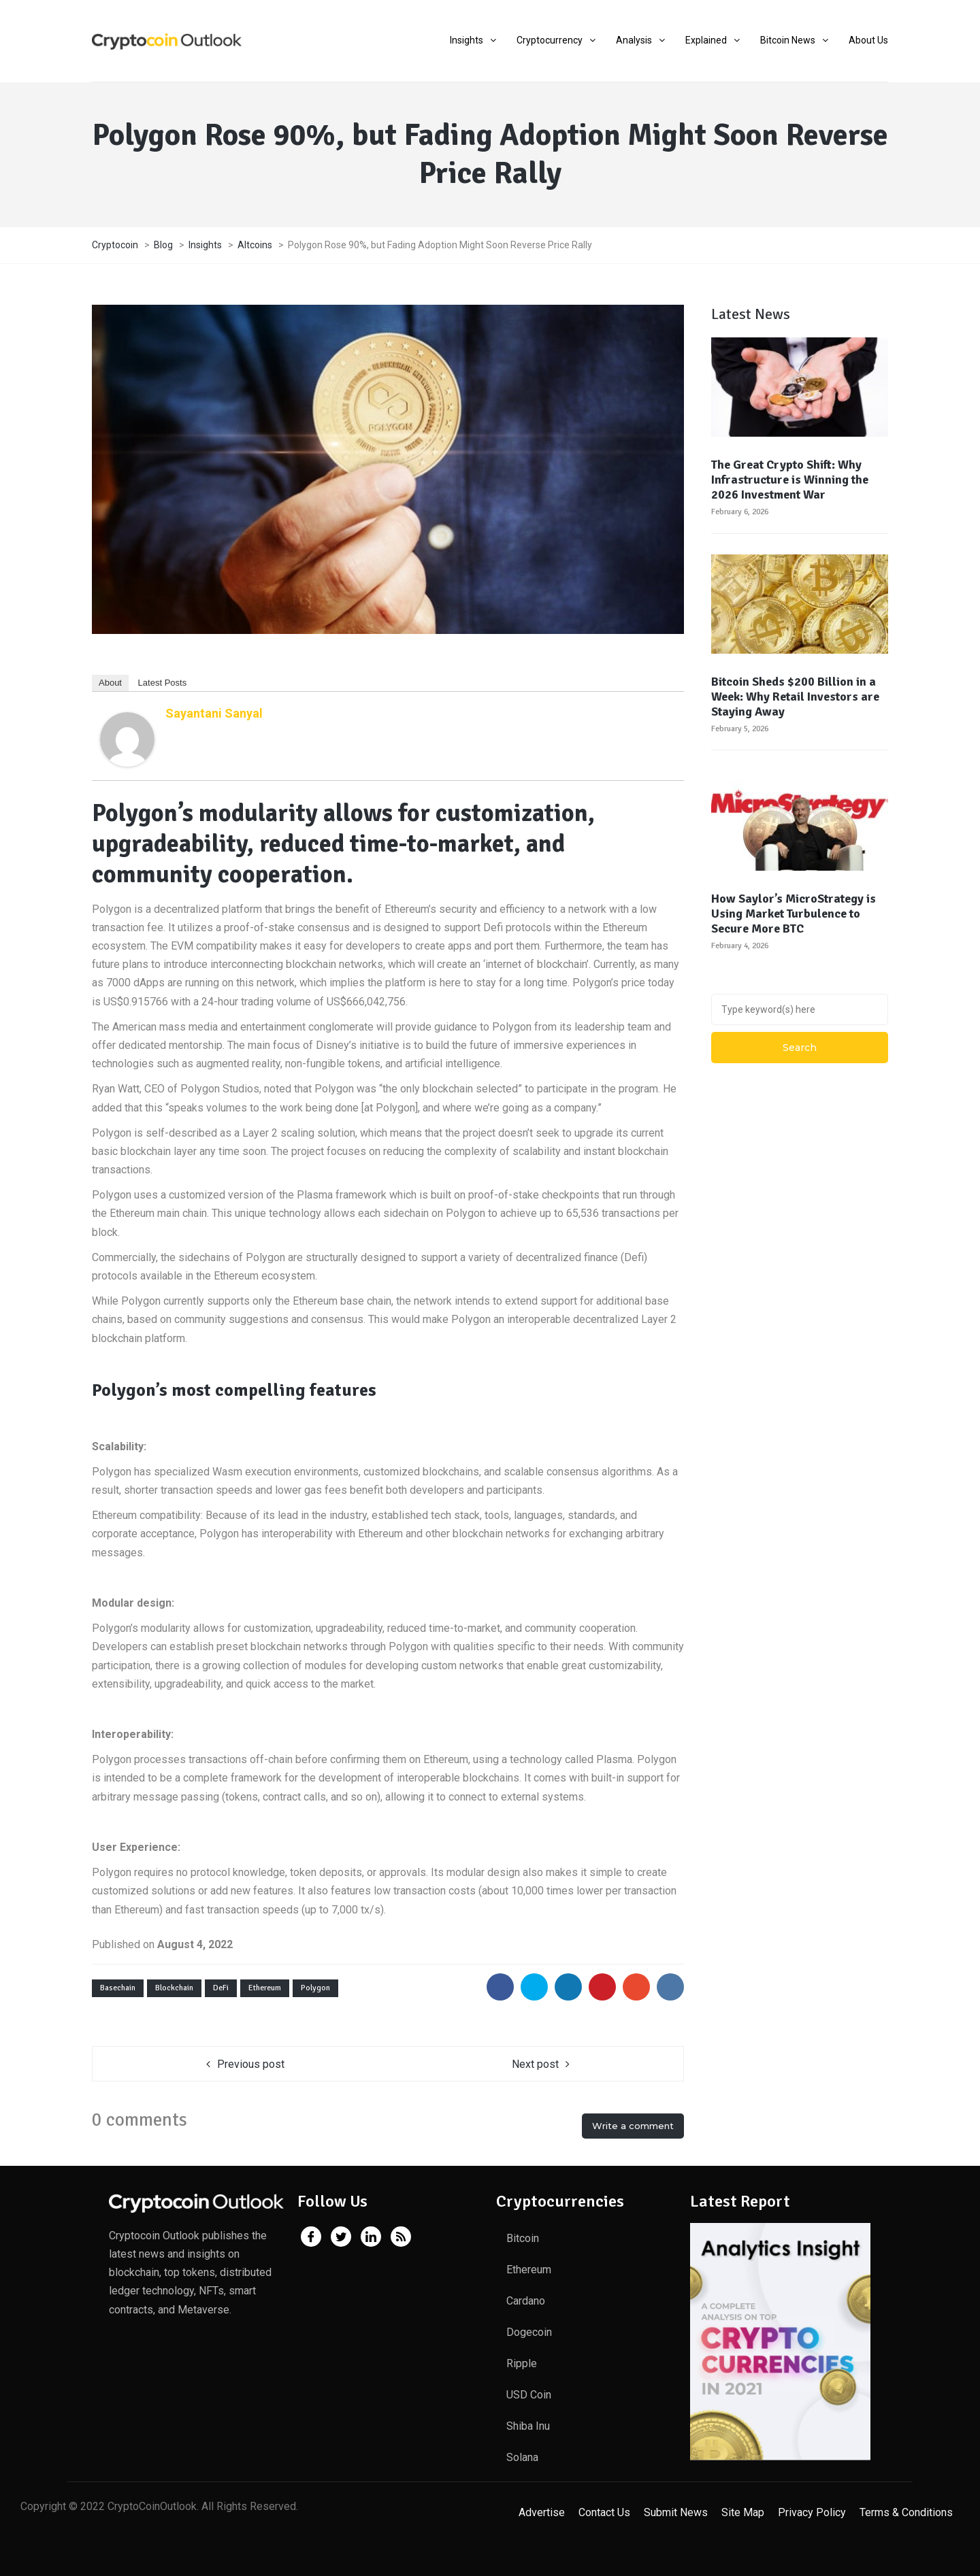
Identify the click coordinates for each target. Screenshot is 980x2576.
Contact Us (604, 2512)
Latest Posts (162, 683)
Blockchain (174, 1988)
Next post (535, 2064)
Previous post (250, 2064)
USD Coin (528, 2394)
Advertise (542, 2512)
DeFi (221, 1988)
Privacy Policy (812, 2512)
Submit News (676, 2512)
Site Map (742, 2512)
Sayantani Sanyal (214, 713)
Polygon (315, 1988)
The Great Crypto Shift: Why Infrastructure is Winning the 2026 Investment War (789, 479)
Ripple (521, 2363)
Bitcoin (522, 2238)
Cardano (525, 2300)
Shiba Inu (528, 2426)
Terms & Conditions (906, 2512)
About (110, 683)
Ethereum (264, 1988)
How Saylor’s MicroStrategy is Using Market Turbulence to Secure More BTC (793, 913)
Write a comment (633, 2125)
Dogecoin (529, 2332)
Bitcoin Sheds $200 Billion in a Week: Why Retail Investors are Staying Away (795, 696)
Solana (522, 2457)
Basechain (117, 1988)
